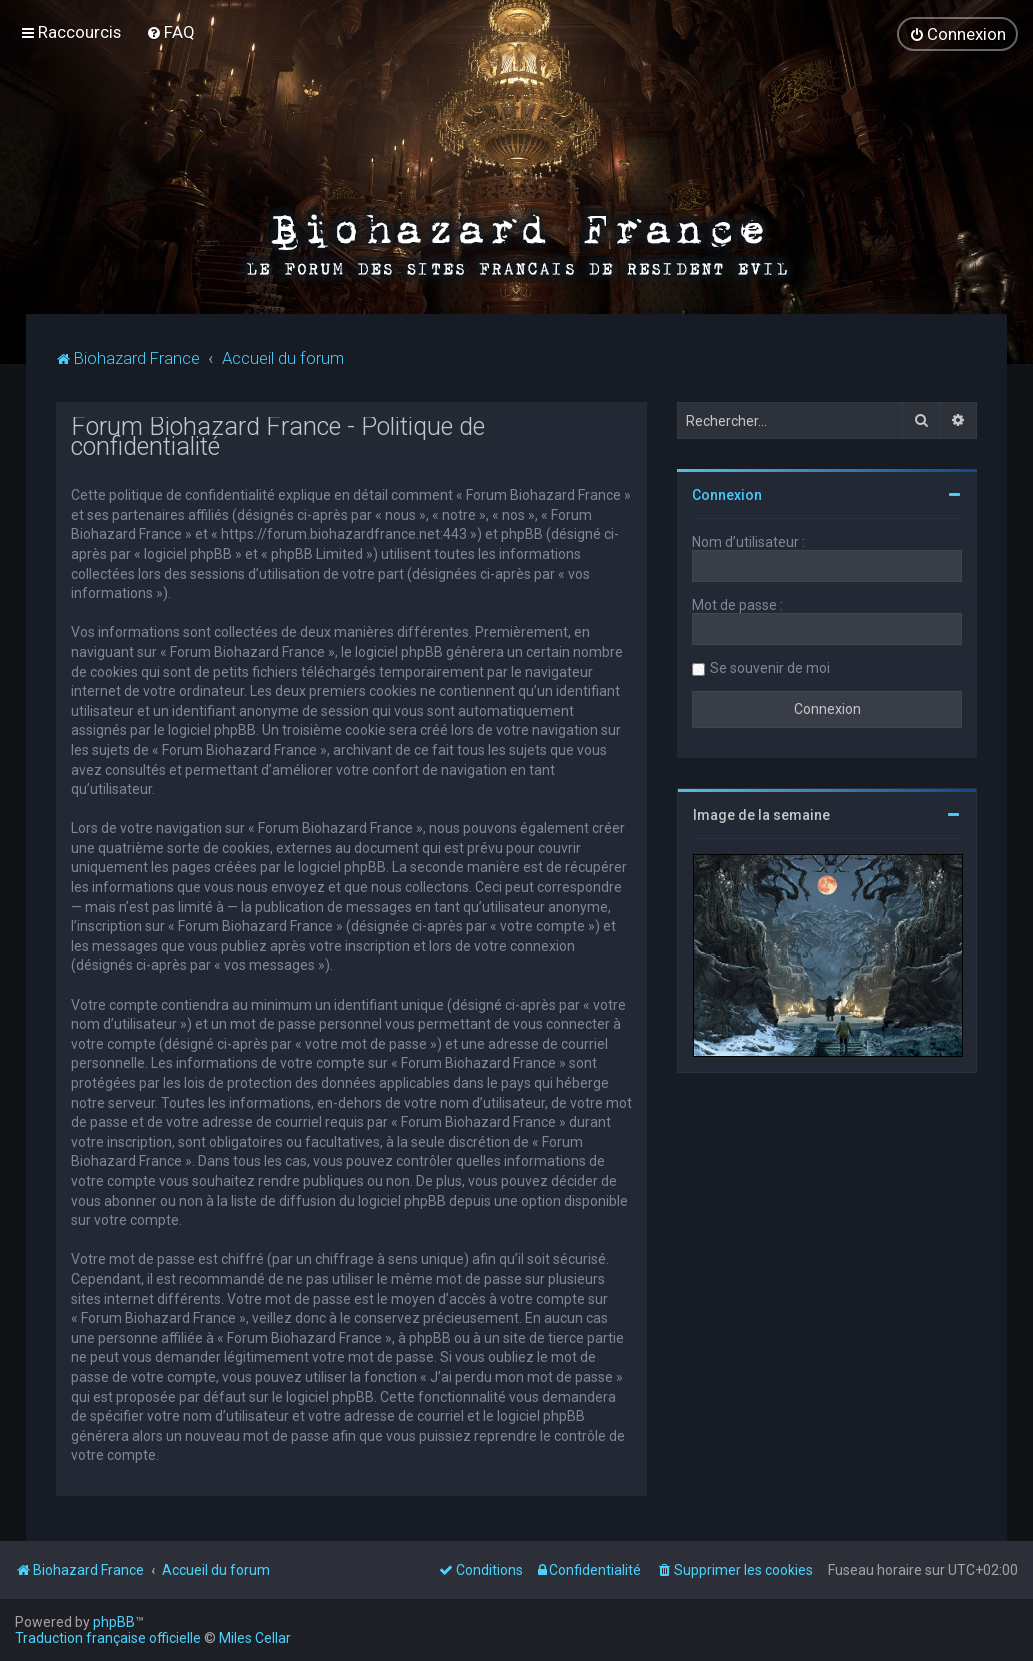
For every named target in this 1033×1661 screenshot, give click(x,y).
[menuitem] (170, 32)
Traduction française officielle (108, 1638)
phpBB (114, 1622)
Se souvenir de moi (770, 667)
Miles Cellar (255, 1638)
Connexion (727, 494)
